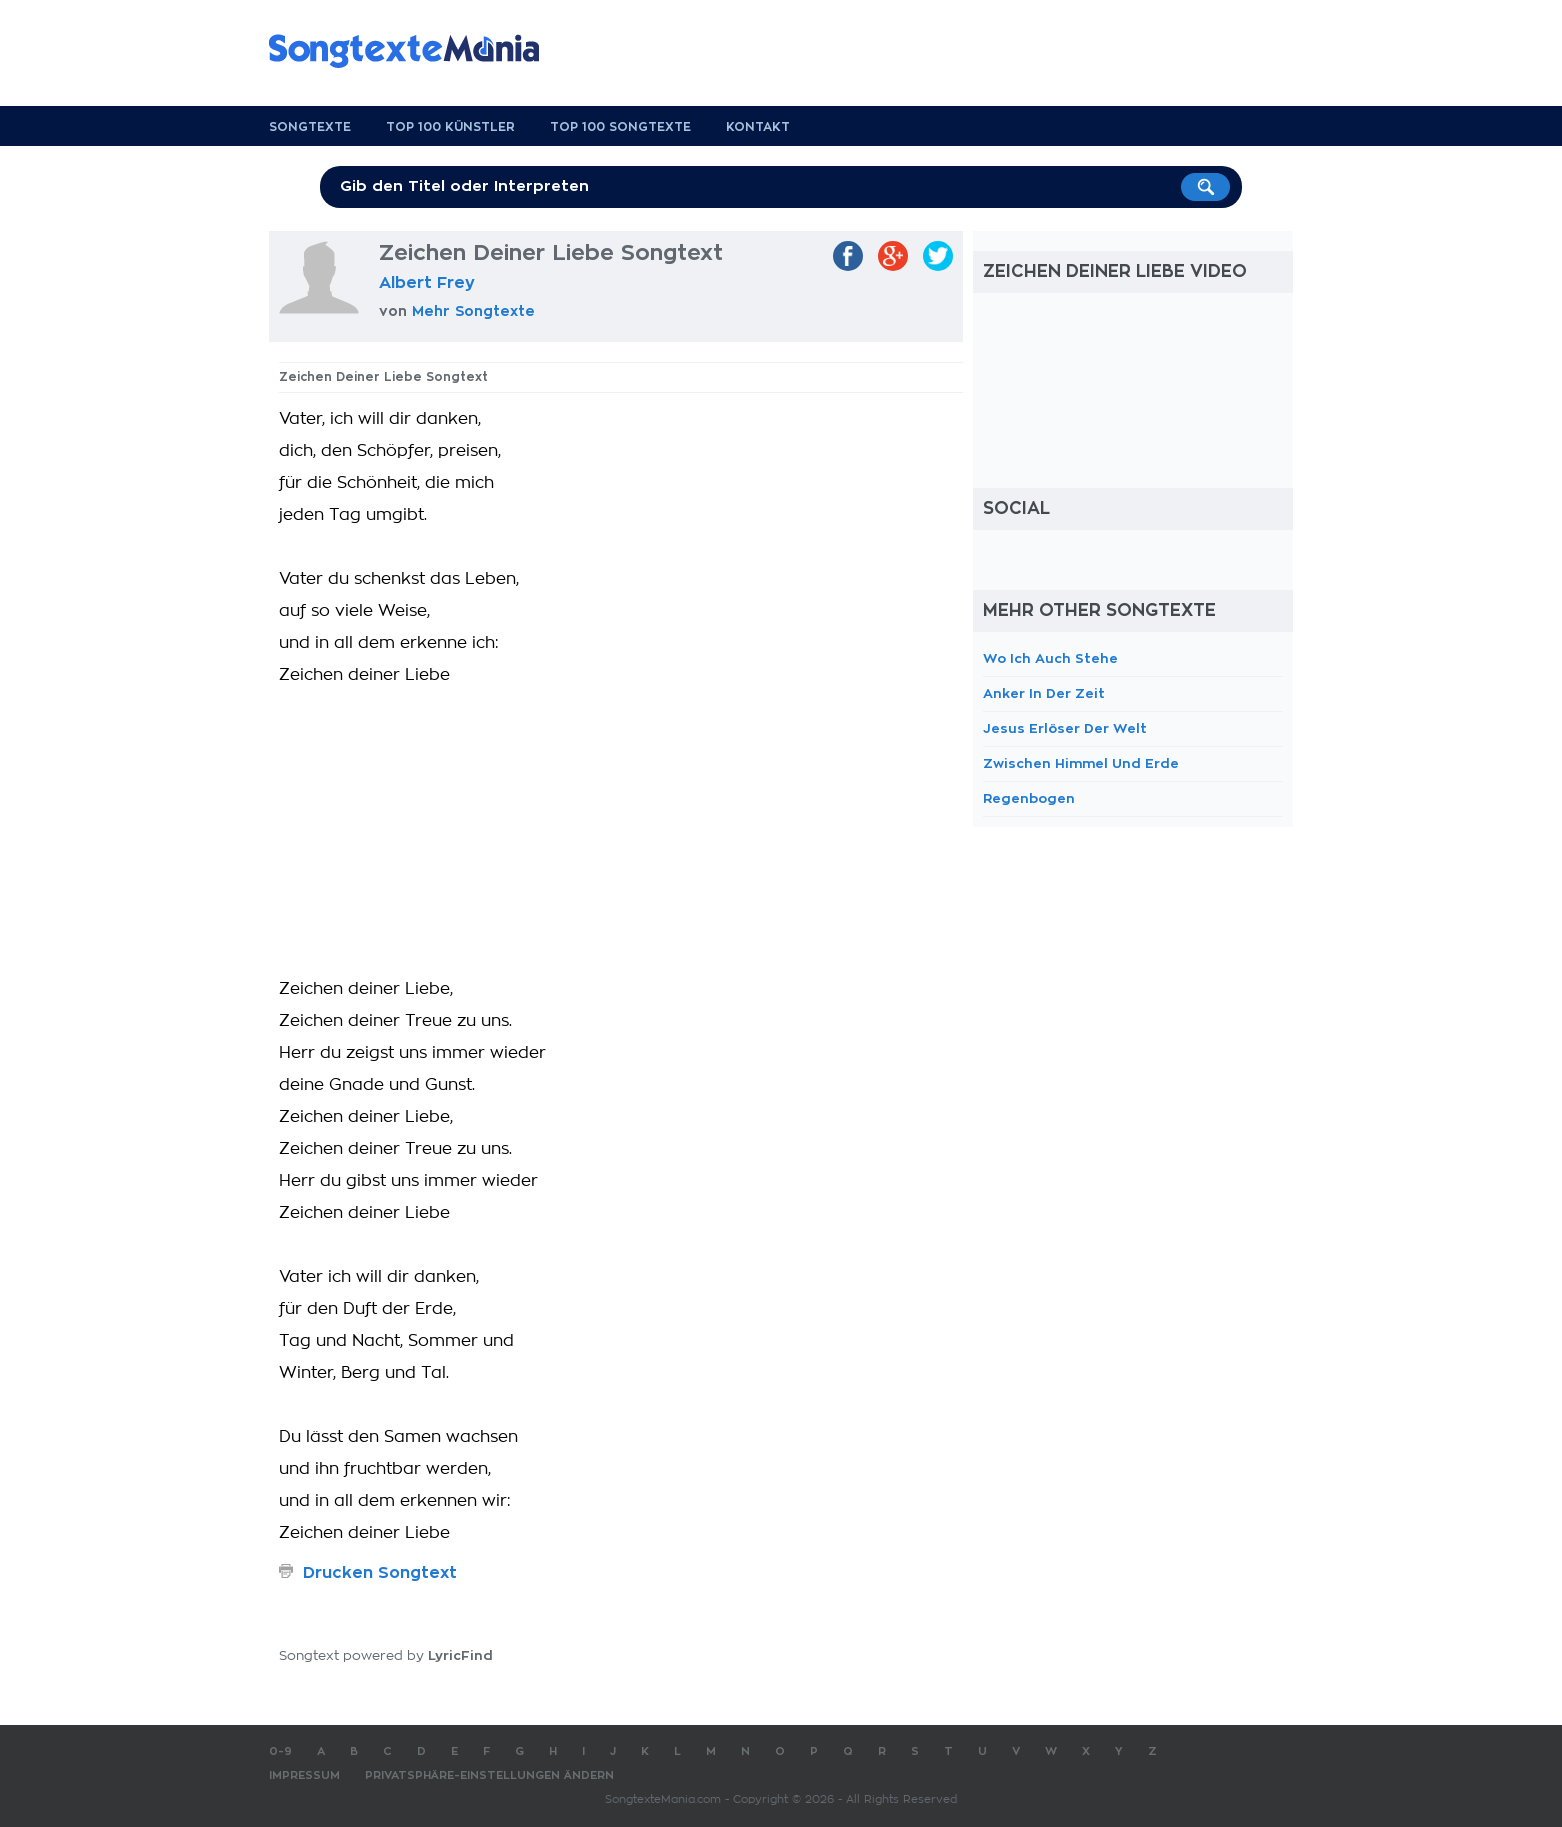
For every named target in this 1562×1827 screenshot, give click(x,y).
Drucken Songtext (380, 1573)
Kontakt (758, 127)
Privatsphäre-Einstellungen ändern (489, 1775)
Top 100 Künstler (450, 127)
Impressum (304, 1775)
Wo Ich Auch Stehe (1050, 658)
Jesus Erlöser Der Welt (1065, 728)
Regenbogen (1029, 798)
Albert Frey (427, 283)
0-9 (280, 1751)
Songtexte (310, 127)
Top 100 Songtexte (620, 127)
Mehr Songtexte (473, 311)
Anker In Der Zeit (1044, 693)
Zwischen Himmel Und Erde (1081, 763)
